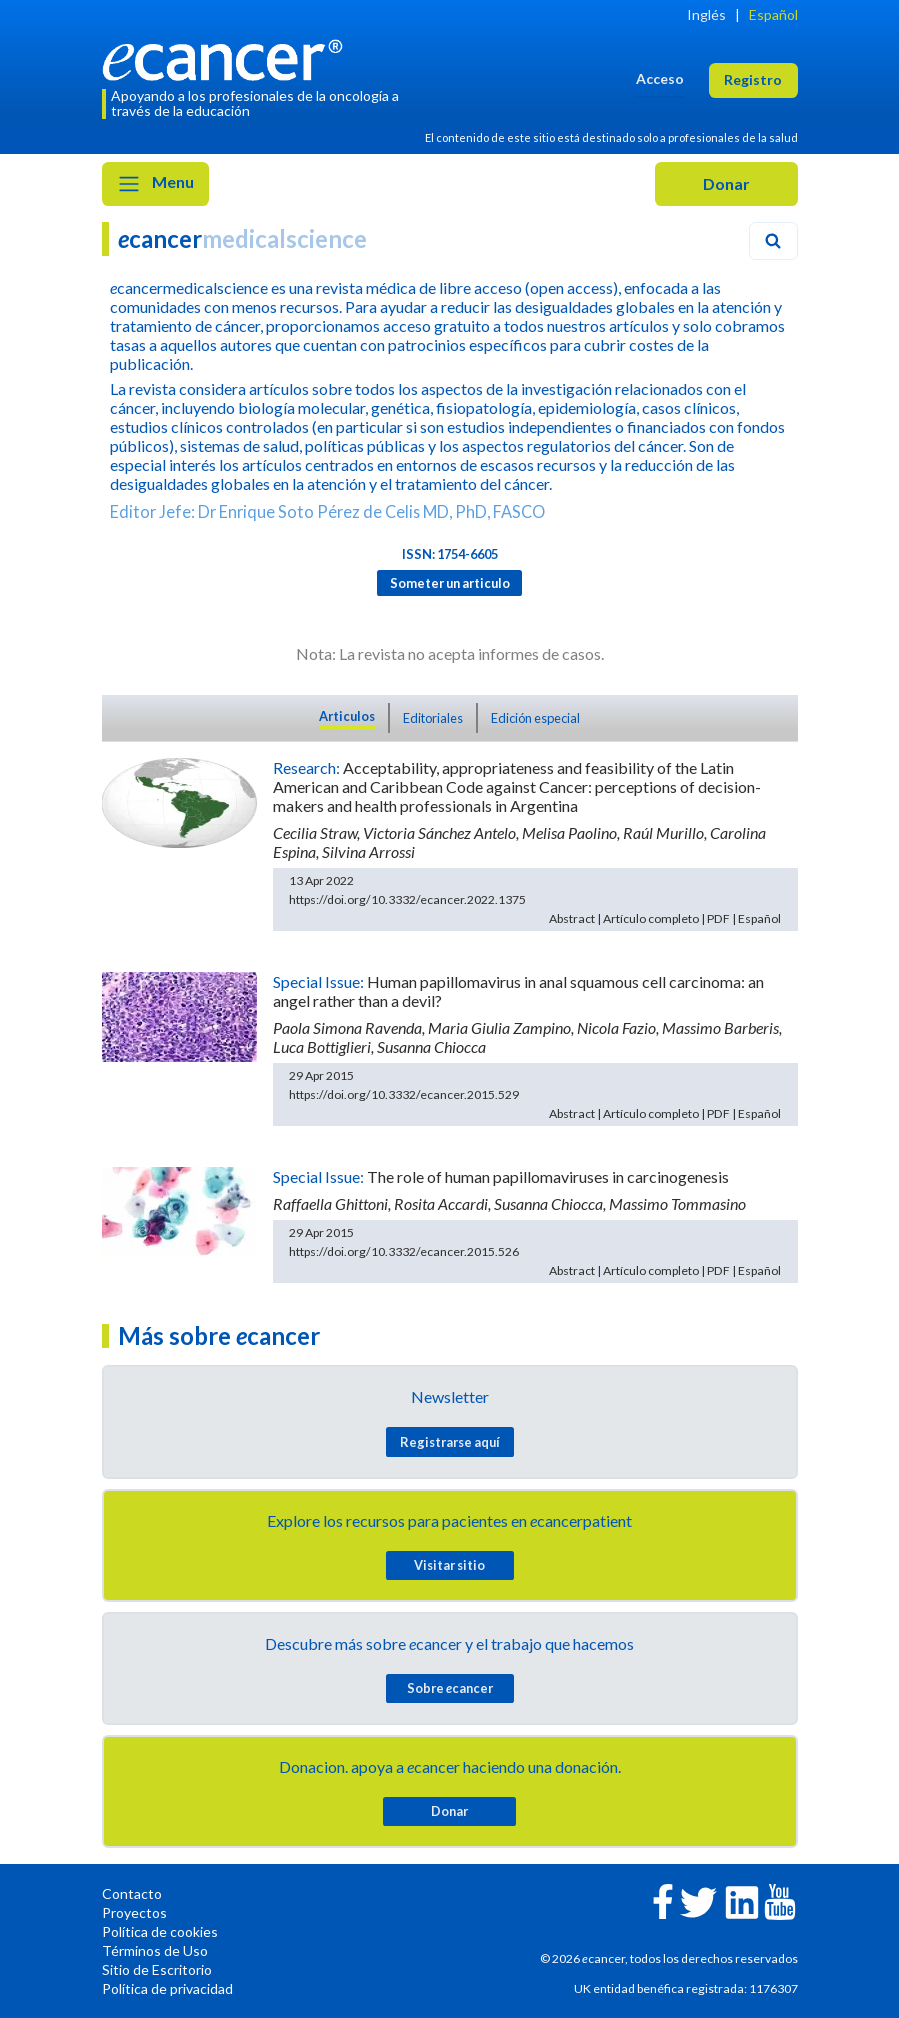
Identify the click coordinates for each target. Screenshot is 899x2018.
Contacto (132, 1893)
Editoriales (433, 718)
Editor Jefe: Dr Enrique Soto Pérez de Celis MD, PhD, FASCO (327, 511)
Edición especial (535, 718)
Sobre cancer (450, 1688)
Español (773, 14)
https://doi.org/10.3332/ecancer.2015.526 (404, 1251)
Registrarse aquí (450, 1442)
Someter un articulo (450, 583)
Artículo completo (651, 918)
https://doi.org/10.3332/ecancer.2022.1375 (407, 899)
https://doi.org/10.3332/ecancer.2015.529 (404, 1094)
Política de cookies (160, 1931)
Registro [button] (753, 79)
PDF (718, 918)
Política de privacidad (167, 1988)
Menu (155, 184)
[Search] (773, 241)
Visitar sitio (449, 1565)
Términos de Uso (155, 1950)
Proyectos (134, 1912)
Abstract (572, 918)
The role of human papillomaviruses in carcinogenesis (548, 1176)
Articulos (347, 716)
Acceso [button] (660, 78)
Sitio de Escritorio (157, 1969)
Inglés (706, 14)
